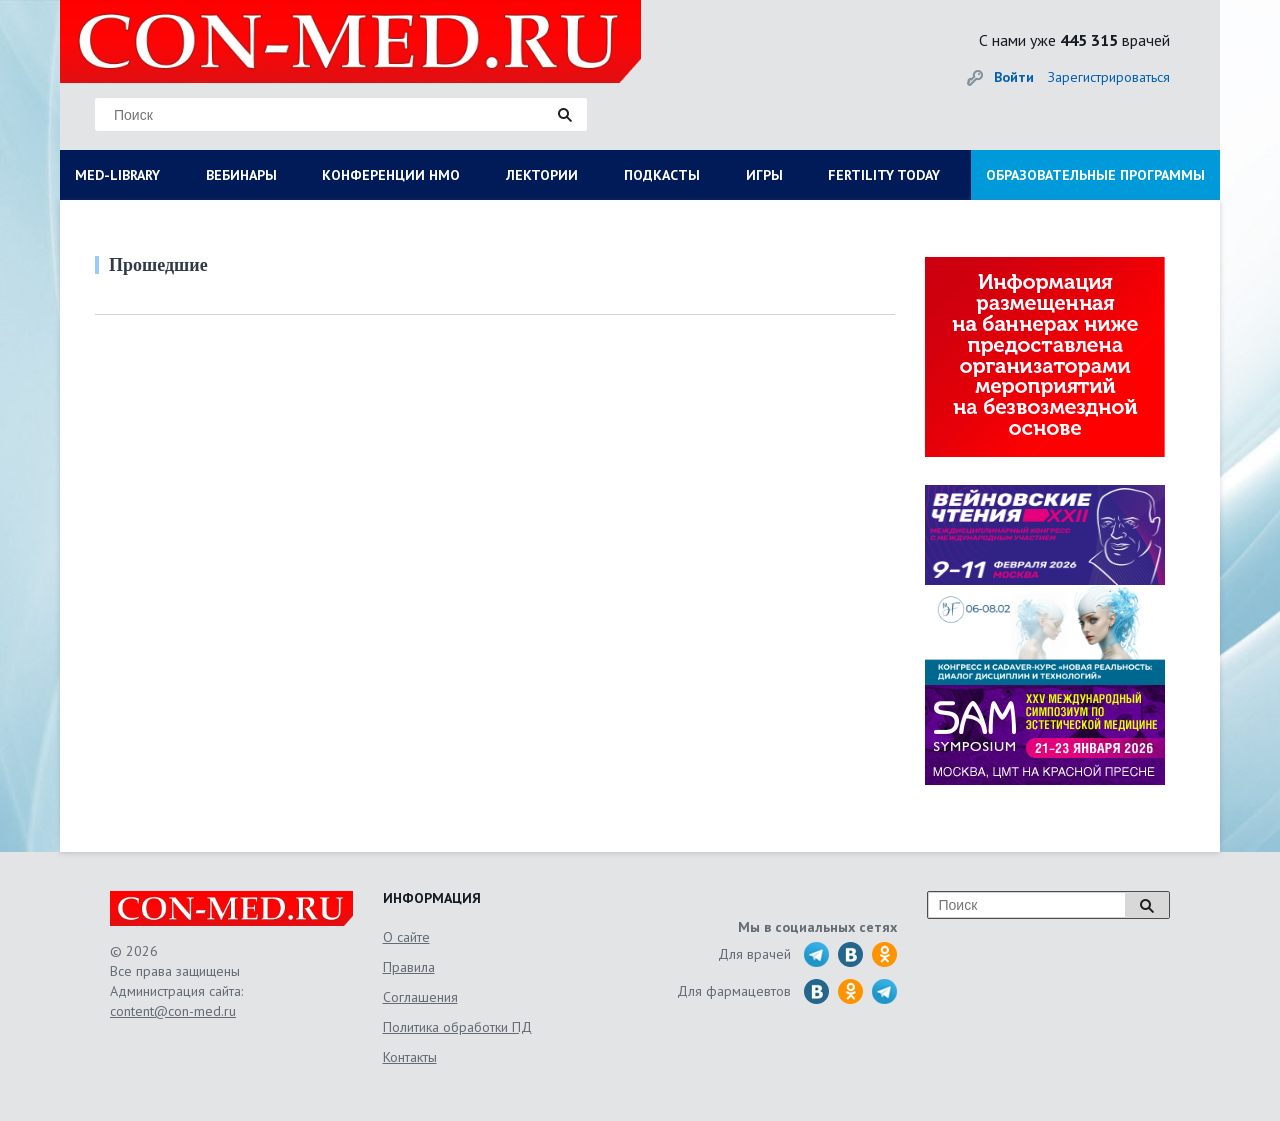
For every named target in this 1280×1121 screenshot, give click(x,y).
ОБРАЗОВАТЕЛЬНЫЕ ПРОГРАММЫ (1095, 175)
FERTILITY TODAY (884, 175)
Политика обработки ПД (457, 1027)
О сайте (406, 937)
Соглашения (420, 997)
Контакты (410, 1057)
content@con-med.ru (173, 1011)
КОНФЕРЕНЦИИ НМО (391, 175)
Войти (1014, 77)
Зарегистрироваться (1109, 77)
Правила (409, 967)
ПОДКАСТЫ (662, 175)
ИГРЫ (764, 175)
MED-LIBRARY (117, 175)
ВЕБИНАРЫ (241, 175)
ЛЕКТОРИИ (542, 175)
